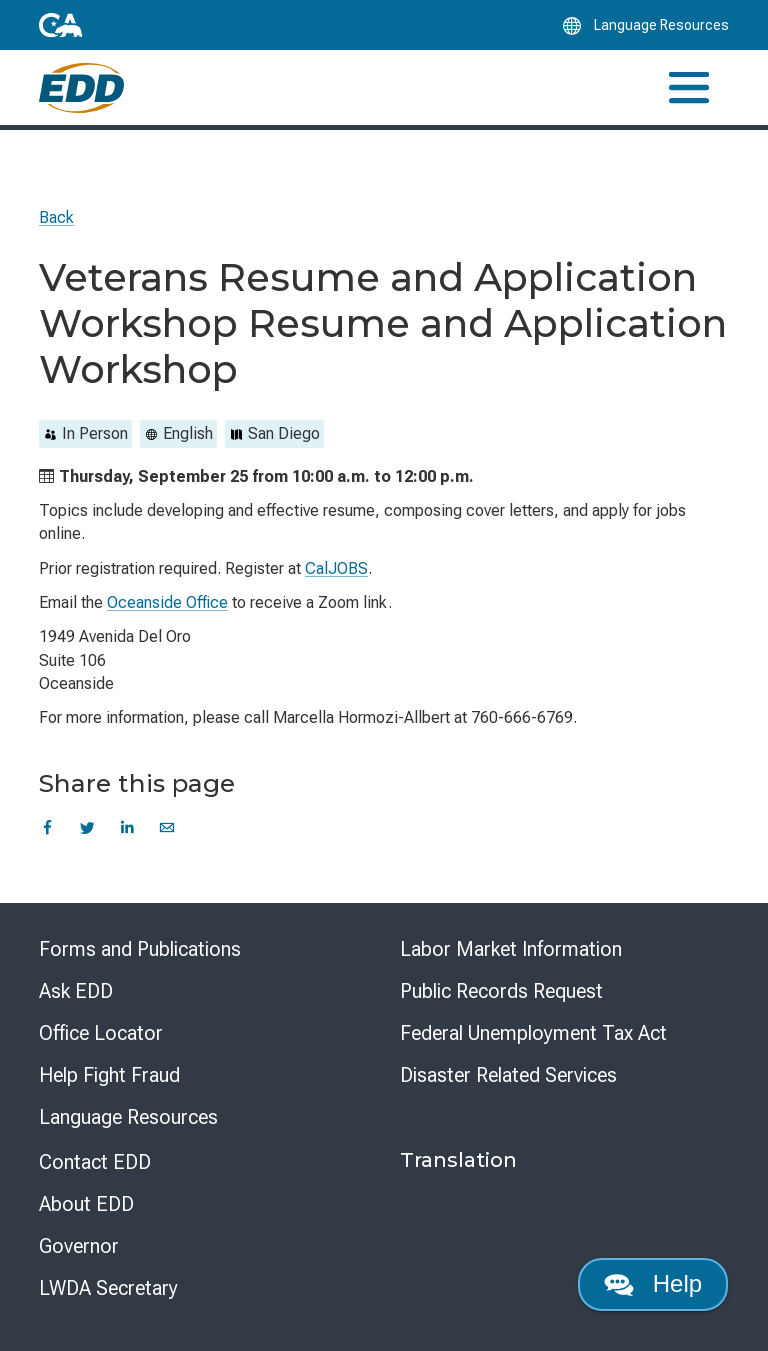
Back (56, 217)
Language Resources (128, 1117)
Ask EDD (76, 991)
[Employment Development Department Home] (81, 88)
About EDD (86, 1204)
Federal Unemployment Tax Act (533, 1033)
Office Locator (101, 1033)
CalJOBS (336, 568)
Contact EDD (95, 1162)
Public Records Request (501, 991)
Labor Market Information (511, 949)
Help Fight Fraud (109, 1075)
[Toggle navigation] (689, 87)
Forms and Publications (140, 949)
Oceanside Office (167, 602)
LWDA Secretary (108, 1288)
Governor (79, 1246)
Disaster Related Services (508, 1075)
